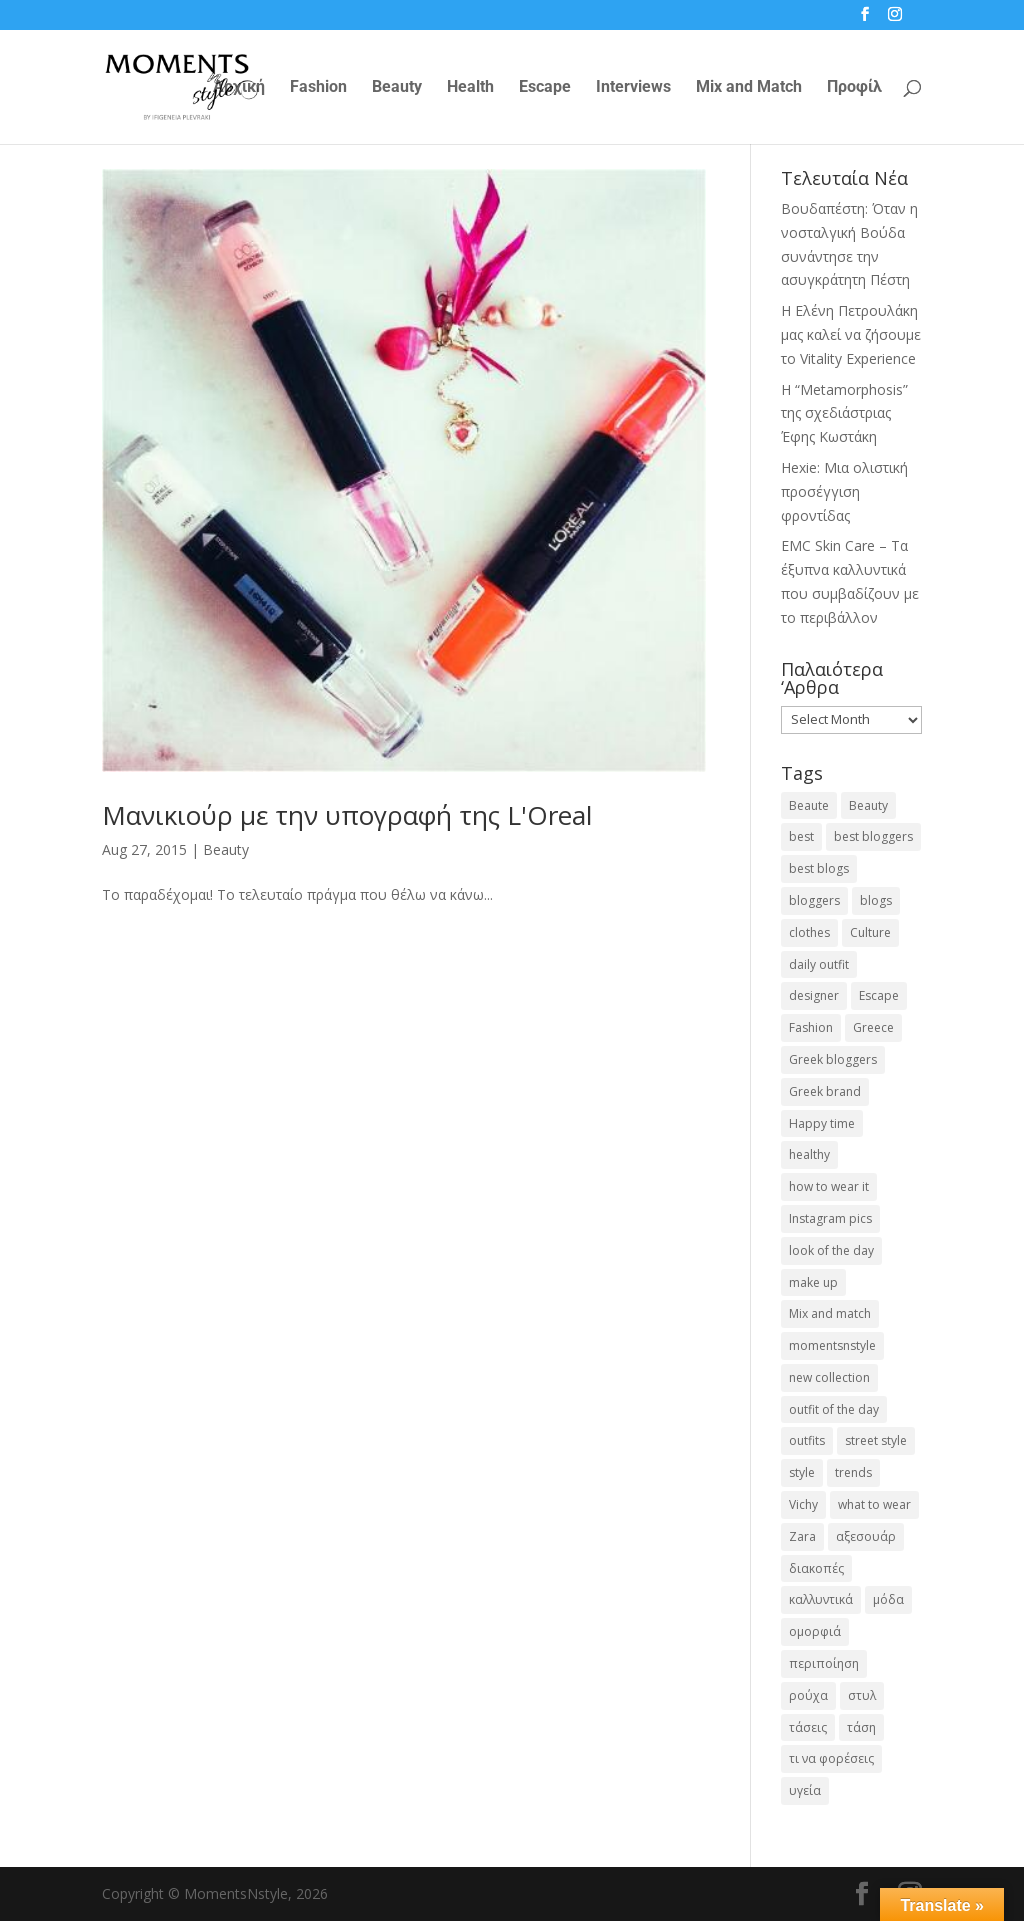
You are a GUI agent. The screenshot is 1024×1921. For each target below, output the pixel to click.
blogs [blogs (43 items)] (876, 900)
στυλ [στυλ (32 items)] (862, 1695)
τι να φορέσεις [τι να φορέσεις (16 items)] (831, 1758)
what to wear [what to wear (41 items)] (874, 1504)
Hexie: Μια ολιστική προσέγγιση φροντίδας (844, 491)
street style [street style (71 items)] (876, 1440)
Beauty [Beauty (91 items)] (868, 805)
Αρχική (239, 88)
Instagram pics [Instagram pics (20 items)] (830, 1218)
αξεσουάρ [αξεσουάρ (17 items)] (866, 1536)
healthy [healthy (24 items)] (809, 1154)
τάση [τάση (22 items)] (861, 1727)
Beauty (397, 88)
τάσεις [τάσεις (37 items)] (808, 1727)
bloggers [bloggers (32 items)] (814, 900)
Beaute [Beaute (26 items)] (809, 805)
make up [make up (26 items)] (813, 1282)
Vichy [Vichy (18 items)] (803, 1504)
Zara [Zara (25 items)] (802, 1536)
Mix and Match (749, 88)
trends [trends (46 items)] (853, 1472)
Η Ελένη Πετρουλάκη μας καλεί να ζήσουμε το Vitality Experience (851, 334)
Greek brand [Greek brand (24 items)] (825, 1091)
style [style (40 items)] (802, 1472)
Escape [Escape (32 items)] (879, 995)
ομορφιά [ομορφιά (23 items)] (815, 1631)
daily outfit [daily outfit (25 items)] (819, 964)
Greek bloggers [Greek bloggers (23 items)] (833, 1059)
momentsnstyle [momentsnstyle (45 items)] (832, 1345)
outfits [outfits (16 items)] (807, 1440)
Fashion (318, 88)
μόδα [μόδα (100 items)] (888, 1599)
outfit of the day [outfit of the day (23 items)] (834, 1409)
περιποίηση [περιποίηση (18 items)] (824, 1663)
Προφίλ (854, 88)
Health (470, 88)
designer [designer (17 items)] (814, 995)
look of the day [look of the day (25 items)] (831, 1250)
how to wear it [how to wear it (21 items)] (829, 1186)
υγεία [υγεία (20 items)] (805, 1790)
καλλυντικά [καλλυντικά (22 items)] (821, 1599)
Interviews (633, 88)
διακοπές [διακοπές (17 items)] (816, 1568)
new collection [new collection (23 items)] (829, 1377)
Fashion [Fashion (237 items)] (811, 1027)
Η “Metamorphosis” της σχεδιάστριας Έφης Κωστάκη (844, 413)
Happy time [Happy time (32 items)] (822, 1123)
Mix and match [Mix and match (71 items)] (830, 1313)
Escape (545, 88)
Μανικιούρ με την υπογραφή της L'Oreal (347, 815)
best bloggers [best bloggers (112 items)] (873, 836)
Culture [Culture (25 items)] (870, 932)
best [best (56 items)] (801, 836)
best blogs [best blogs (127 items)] (819, 868)
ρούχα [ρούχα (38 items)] (808, 1695)
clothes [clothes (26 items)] (809, 932)
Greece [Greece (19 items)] (873, 1027)
